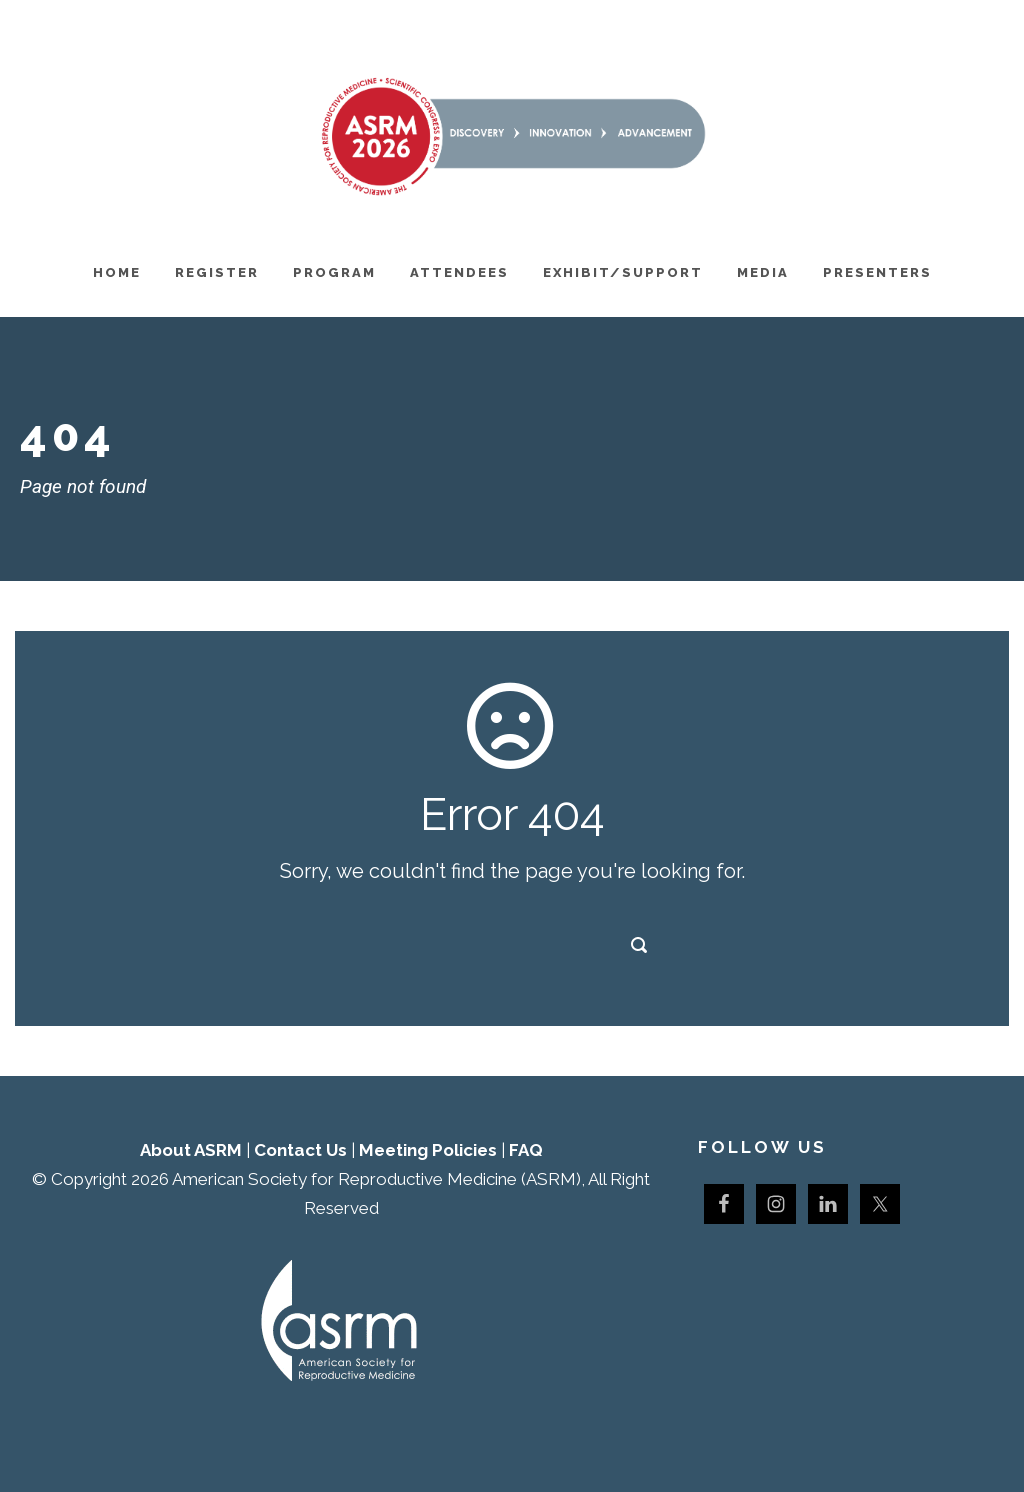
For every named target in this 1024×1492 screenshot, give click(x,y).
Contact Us (300, 1150)
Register (217, 272)
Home (117, 272)
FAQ (526, 1150)
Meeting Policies (428, 1150)
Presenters (877, 272)
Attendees (459, 272)
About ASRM (191, 1150)
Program (334, 272)
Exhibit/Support (623, 272)
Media (763, 272)
